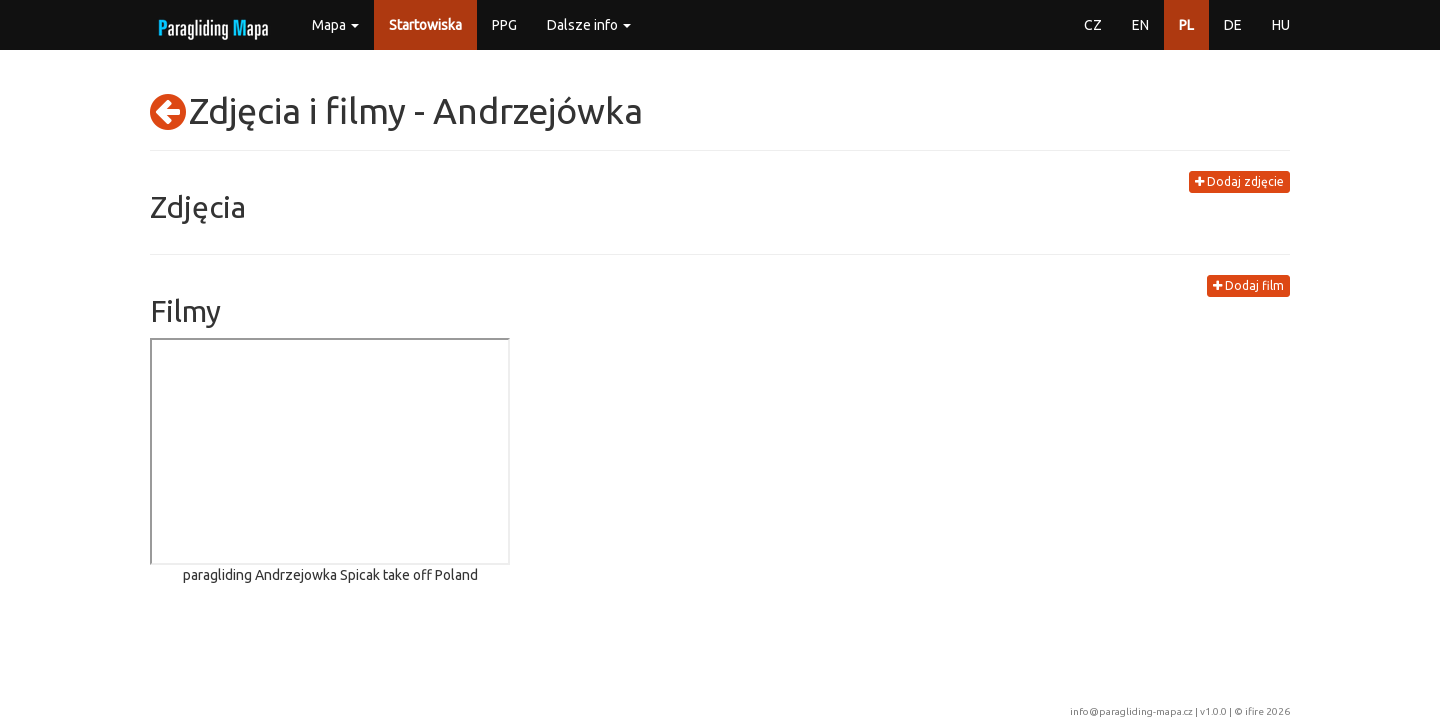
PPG (504, 25)
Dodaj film (1248, 285)
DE (1233, 25)
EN (1140, 25)
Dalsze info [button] (589, 25)
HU (1281, 25)
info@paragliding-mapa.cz (1131, 711)
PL (1186, 25)
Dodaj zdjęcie (1239, 181)
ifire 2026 (1267, 711)
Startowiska (425, 25)
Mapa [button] (335, 25)
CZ (1093, 25)
